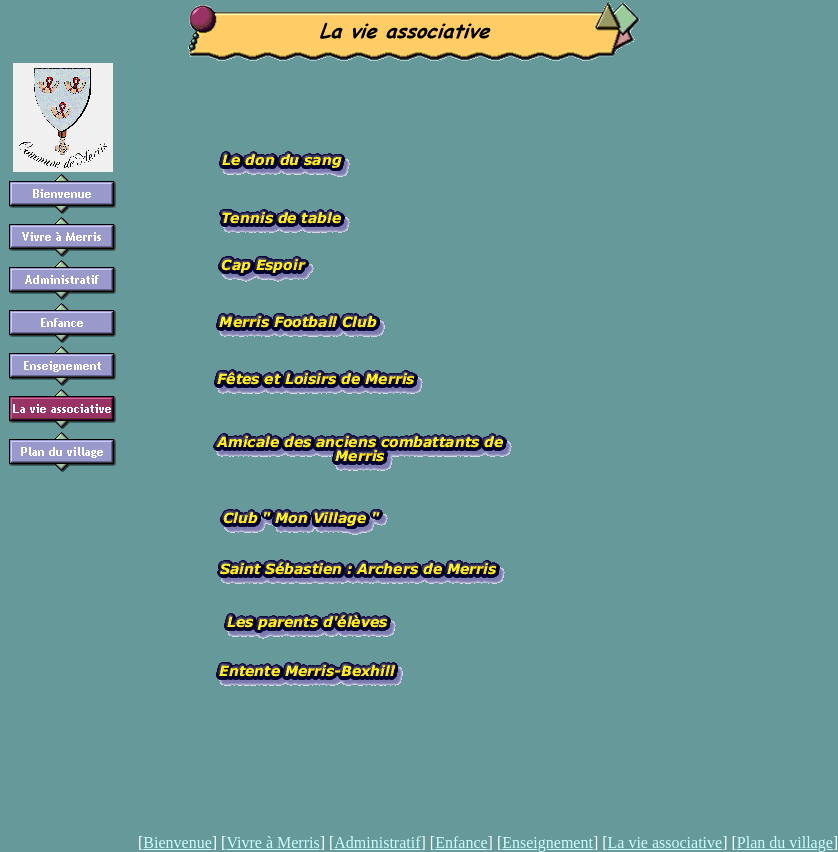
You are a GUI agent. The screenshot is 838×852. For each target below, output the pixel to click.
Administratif (377, 842)
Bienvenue (177, 842)
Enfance (461, 842)
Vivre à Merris (272, 842)
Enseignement (547, 842)
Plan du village (785, 842)
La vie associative (665, 842)
